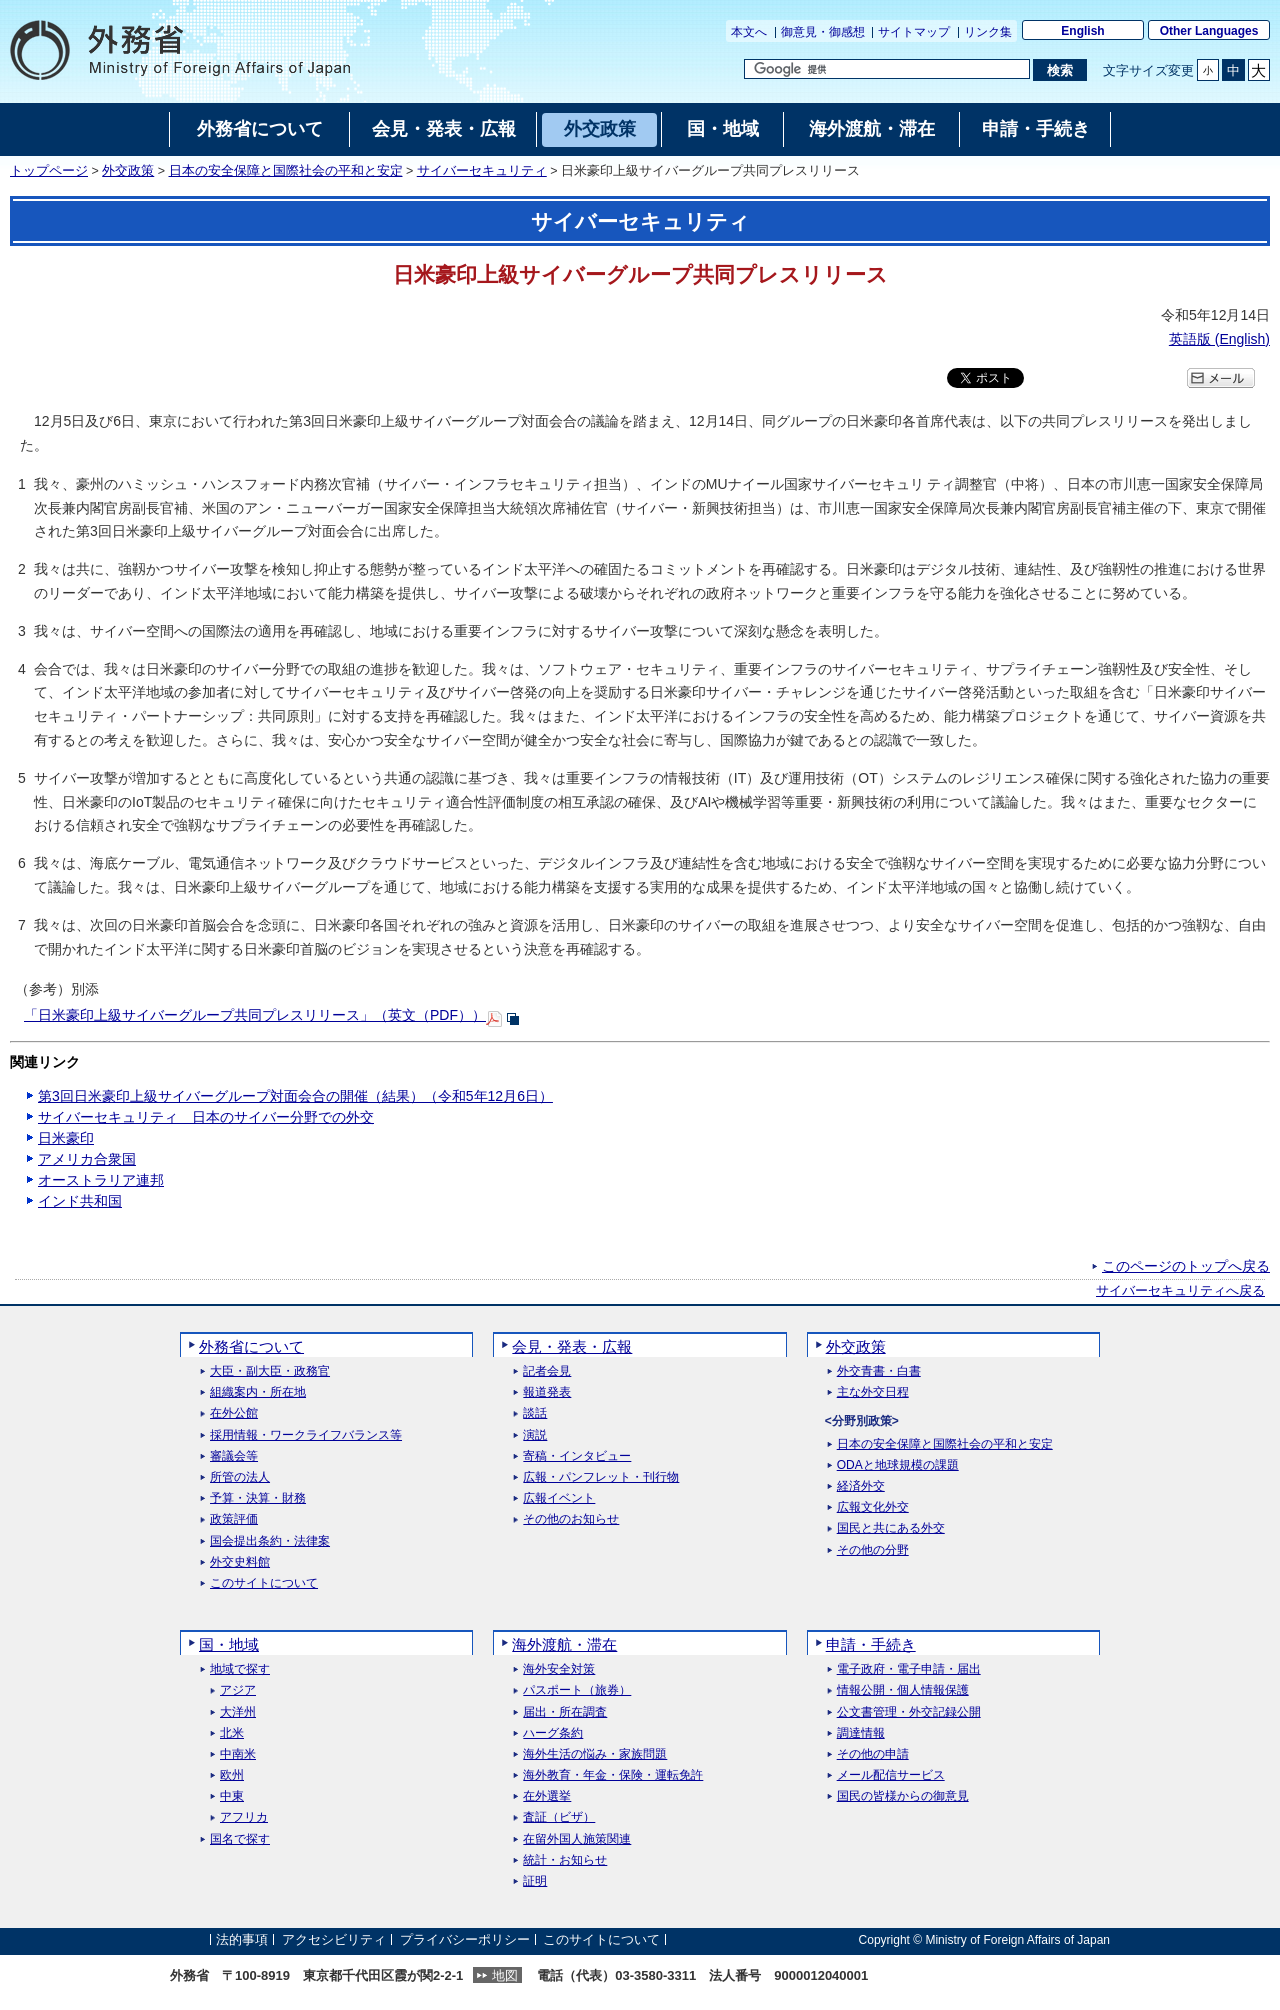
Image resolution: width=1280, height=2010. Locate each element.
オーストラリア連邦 (101, 1180)
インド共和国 (80, 1201)
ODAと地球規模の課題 (898, 1465)
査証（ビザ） (559, 1817)
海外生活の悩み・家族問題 (595, 1754)
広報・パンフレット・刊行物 (601, 1477)
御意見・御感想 (823, 32)
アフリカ (244, 1817)
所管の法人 (240, 1477)
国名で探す (240, 1839)
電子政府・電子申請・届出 (909, 1669)
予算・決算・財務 (258, 1498)
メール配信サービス (891, 1775)
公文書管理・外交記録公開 (909, 1712)
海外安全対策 (559, 1669)
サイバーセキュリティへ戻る (1180, 1291)
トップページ (49, 171)
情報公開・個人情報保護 (903, 1690)
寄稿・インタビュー (577, 1456)
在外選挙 (547, 1796)
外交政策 (128, 171)
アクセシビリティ (334, 1939)
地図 (505, 1975)
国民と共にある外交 (891, 1528)
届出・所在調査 (565, 1712)
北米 (232, 1733)
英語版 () (1219, 339)
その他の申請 (873, 1754)
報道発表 (547, 1392)
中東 (232, 1796)
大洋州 (238, 1712)
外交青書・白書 (879, 1371)
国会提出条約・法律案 (270, 1541)
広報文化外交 (873, 1507)
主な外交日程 (873, 1392)
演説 (535, 1435)
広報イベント (559, 1498)
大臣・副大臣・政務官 (270, 1371)
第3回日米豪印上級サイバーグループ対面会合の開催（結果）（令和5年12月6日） (295, 1096)
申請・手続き (871, 1644)
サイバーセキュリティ (482, 171)
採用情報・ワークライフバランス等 (306, 1435)
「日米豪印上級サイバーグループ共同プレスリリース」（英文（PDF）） (255, 1015)
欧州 (232, 1775)
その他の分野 (873, 1550)
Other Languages (1209, 31)
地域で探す (240, 1669)
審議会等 (234, 1456)
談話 (535, 1413)
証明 (535, 1881)
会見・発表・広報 (572, 1346)
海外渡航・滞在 (564, 1644)
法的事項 (242, 1939)
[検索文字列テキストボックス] (887, 69)
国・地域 (229, 1644)
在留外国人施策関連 (577, 1839)
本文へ (749, 32)
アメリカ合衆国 (87, 1159)
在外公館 (234, 1413)
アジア (238, 1690)
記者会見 (547, 1371)
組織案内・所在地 (258, 1392)
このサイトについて (264, 1583)
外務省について (251, 1346)
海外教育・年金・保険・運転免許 (613, 1775)
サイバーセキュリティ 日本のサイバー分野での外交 (206, 1117)
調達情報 (861, 1733)
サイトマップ (914, 32)
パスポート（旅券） (577, 1690)
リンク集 (988, 32)
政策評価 (234, 1519)
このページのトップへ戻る (1186, 1266)
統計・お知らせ (565, 1860)
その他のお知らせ (571, 1519)
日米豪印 (66, 1138)
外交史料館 (240, 1562)
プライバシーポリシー (465, 1939)
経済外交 (861, 1486)
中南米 (238, 1754)
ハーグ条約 (553, 1733)
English (1082, 31)
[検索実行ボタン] (1059, 70)
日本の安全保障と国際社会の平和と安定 (286, 171)
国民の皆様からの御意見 (903, 1796)
